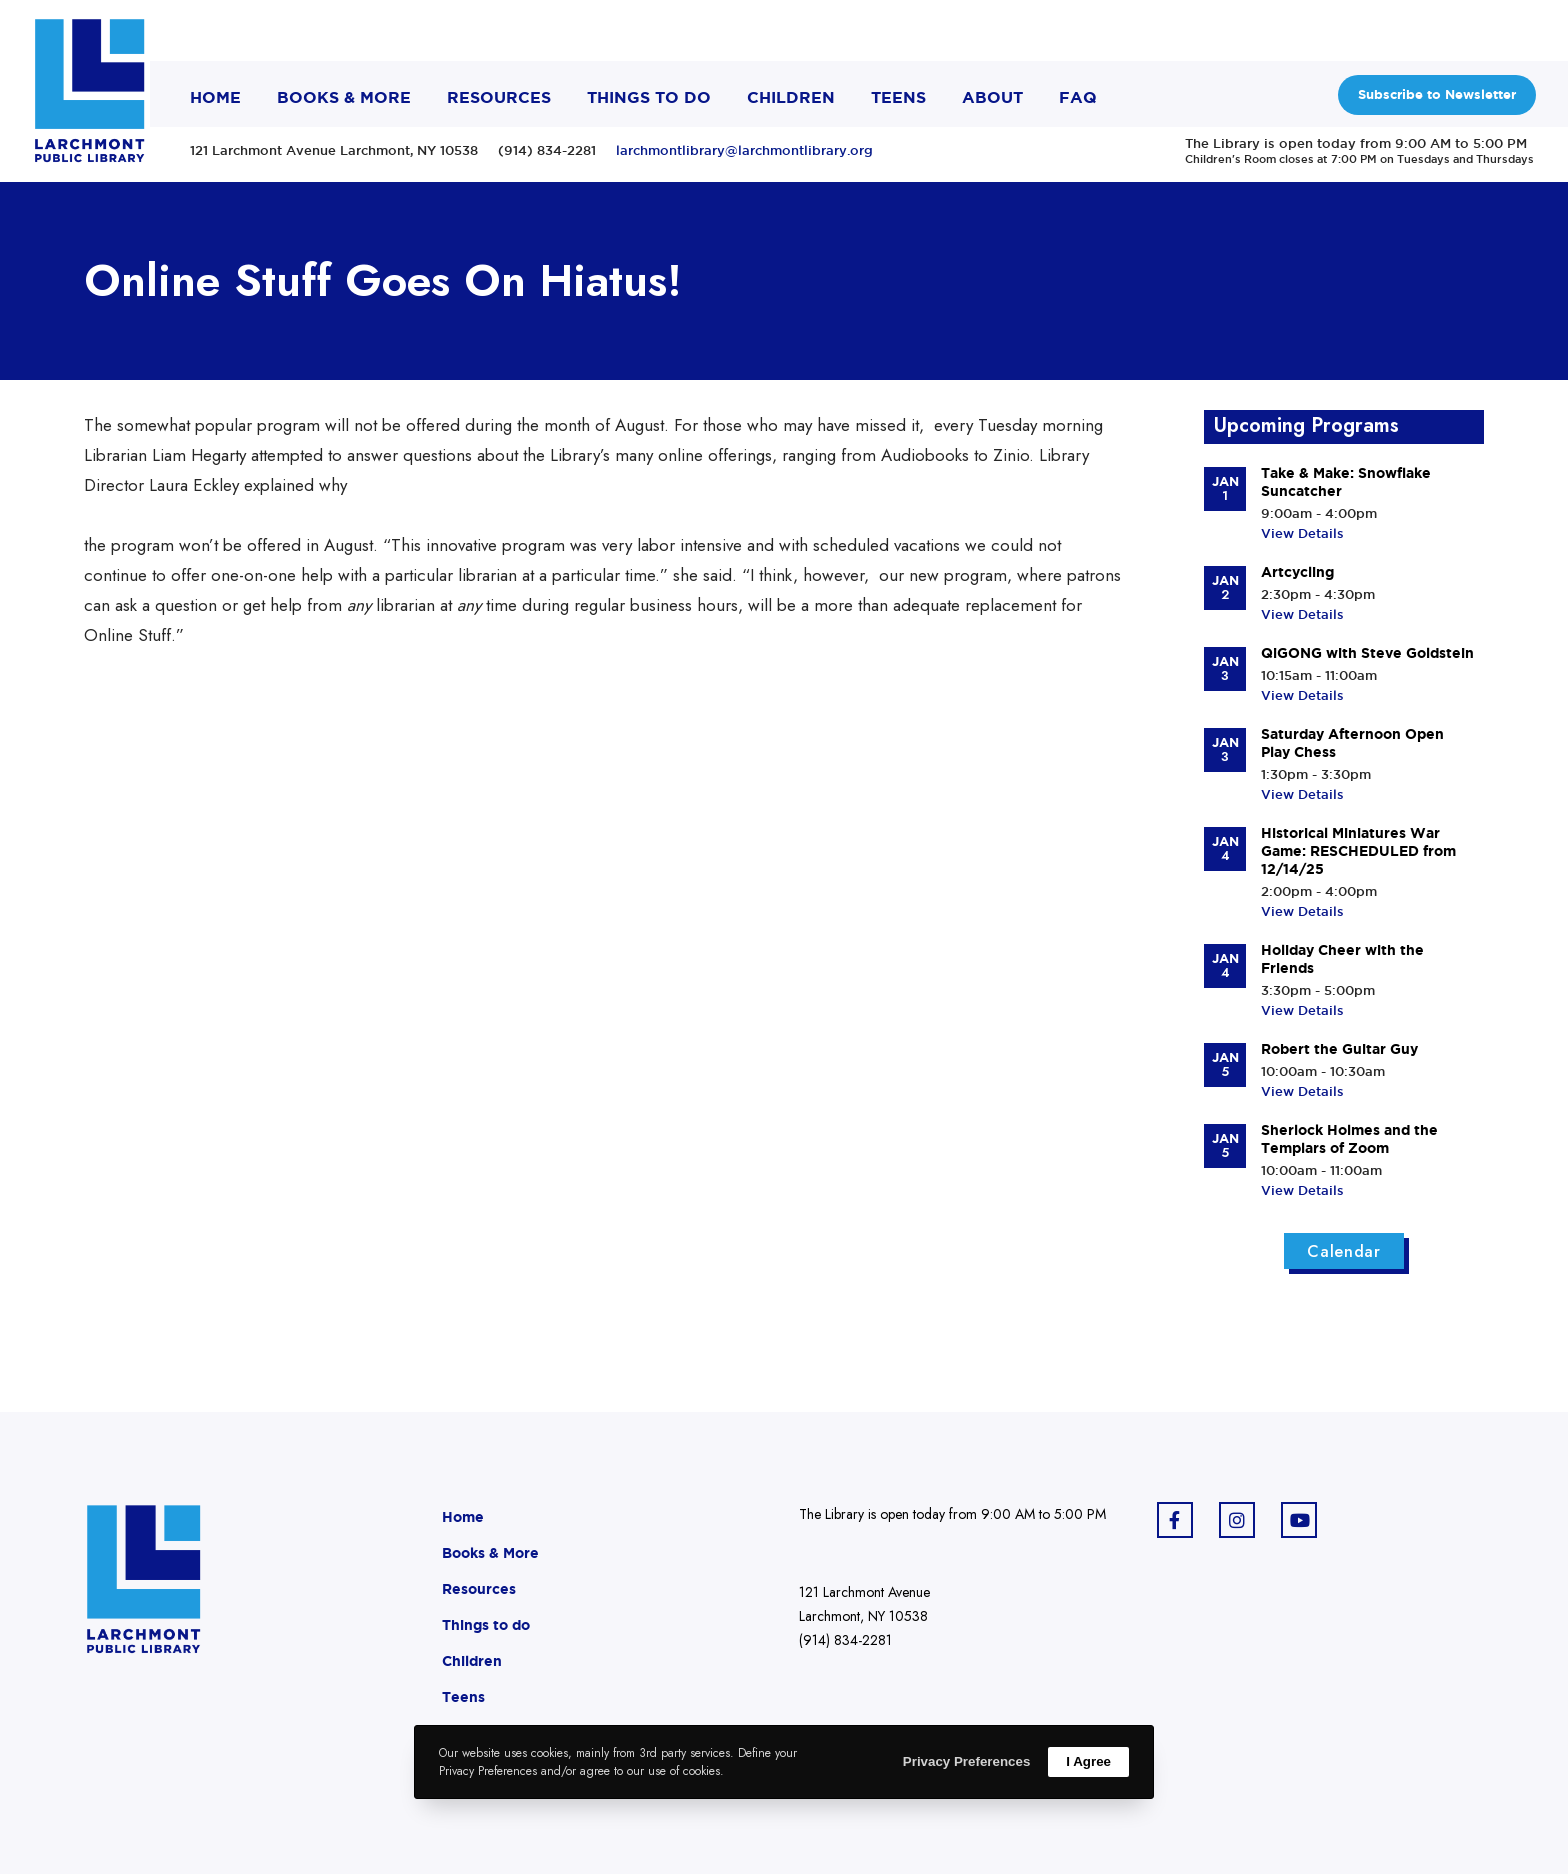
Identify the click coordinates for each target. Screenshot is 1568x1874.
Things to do (486, 1625)
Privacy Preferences (966, 1761)
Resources (479, 1589)
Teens (463, 1697)
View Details (1302, 533)
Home (463, 1517)
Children (472, 1661)
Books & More (490, 1553)
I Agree (1088, 1761)
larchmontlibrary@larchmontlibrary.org (744, 150)
